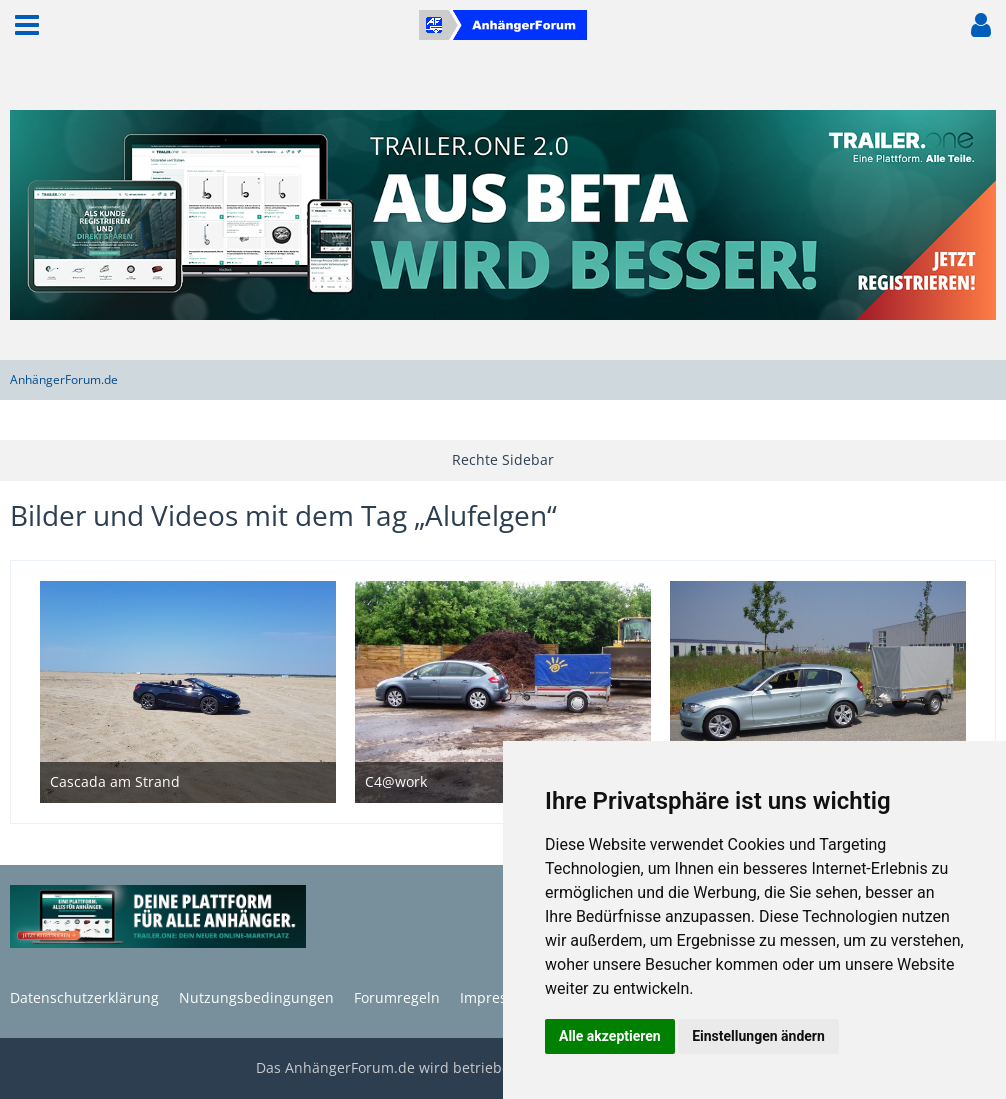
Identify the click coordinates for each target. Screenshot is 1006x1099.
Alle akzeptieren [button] (610, 1036)
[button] (27, 25)
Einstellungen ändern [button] (758, 1036)
